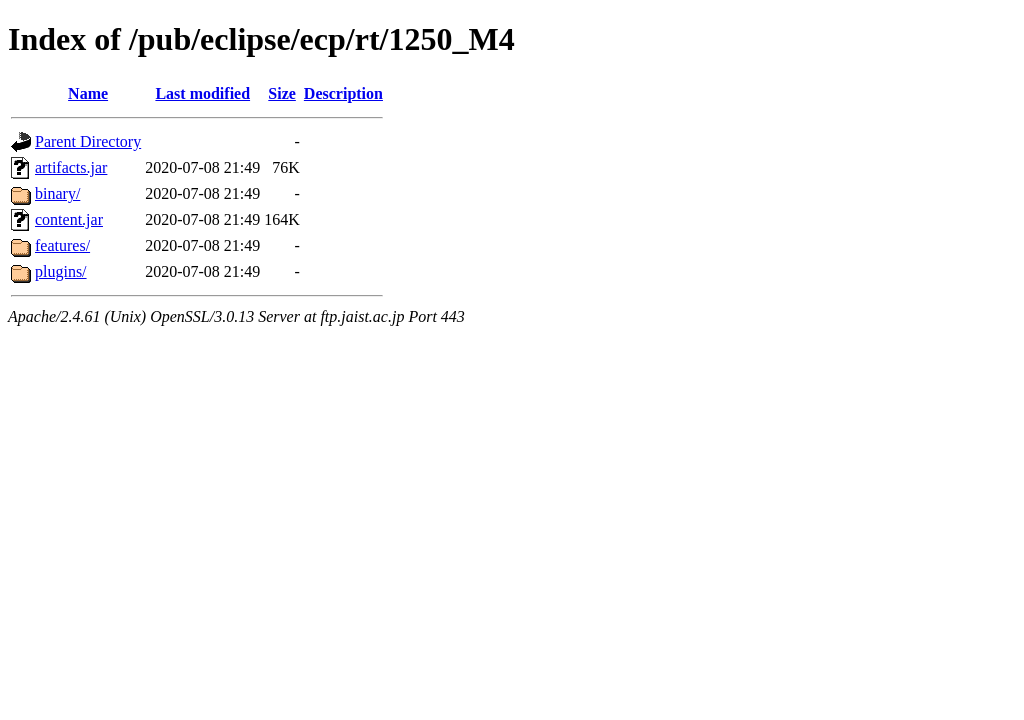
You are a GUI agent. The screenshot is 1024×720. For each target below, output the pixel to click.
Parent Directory (88, 141)
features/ (62, 245)
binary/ (57, 193)
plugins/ (61, 271)
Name (88, 93)
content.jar (69, 219)
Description (343, 93)
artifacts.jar (71, 167)
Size (282, 93)
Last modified (202, 93)
